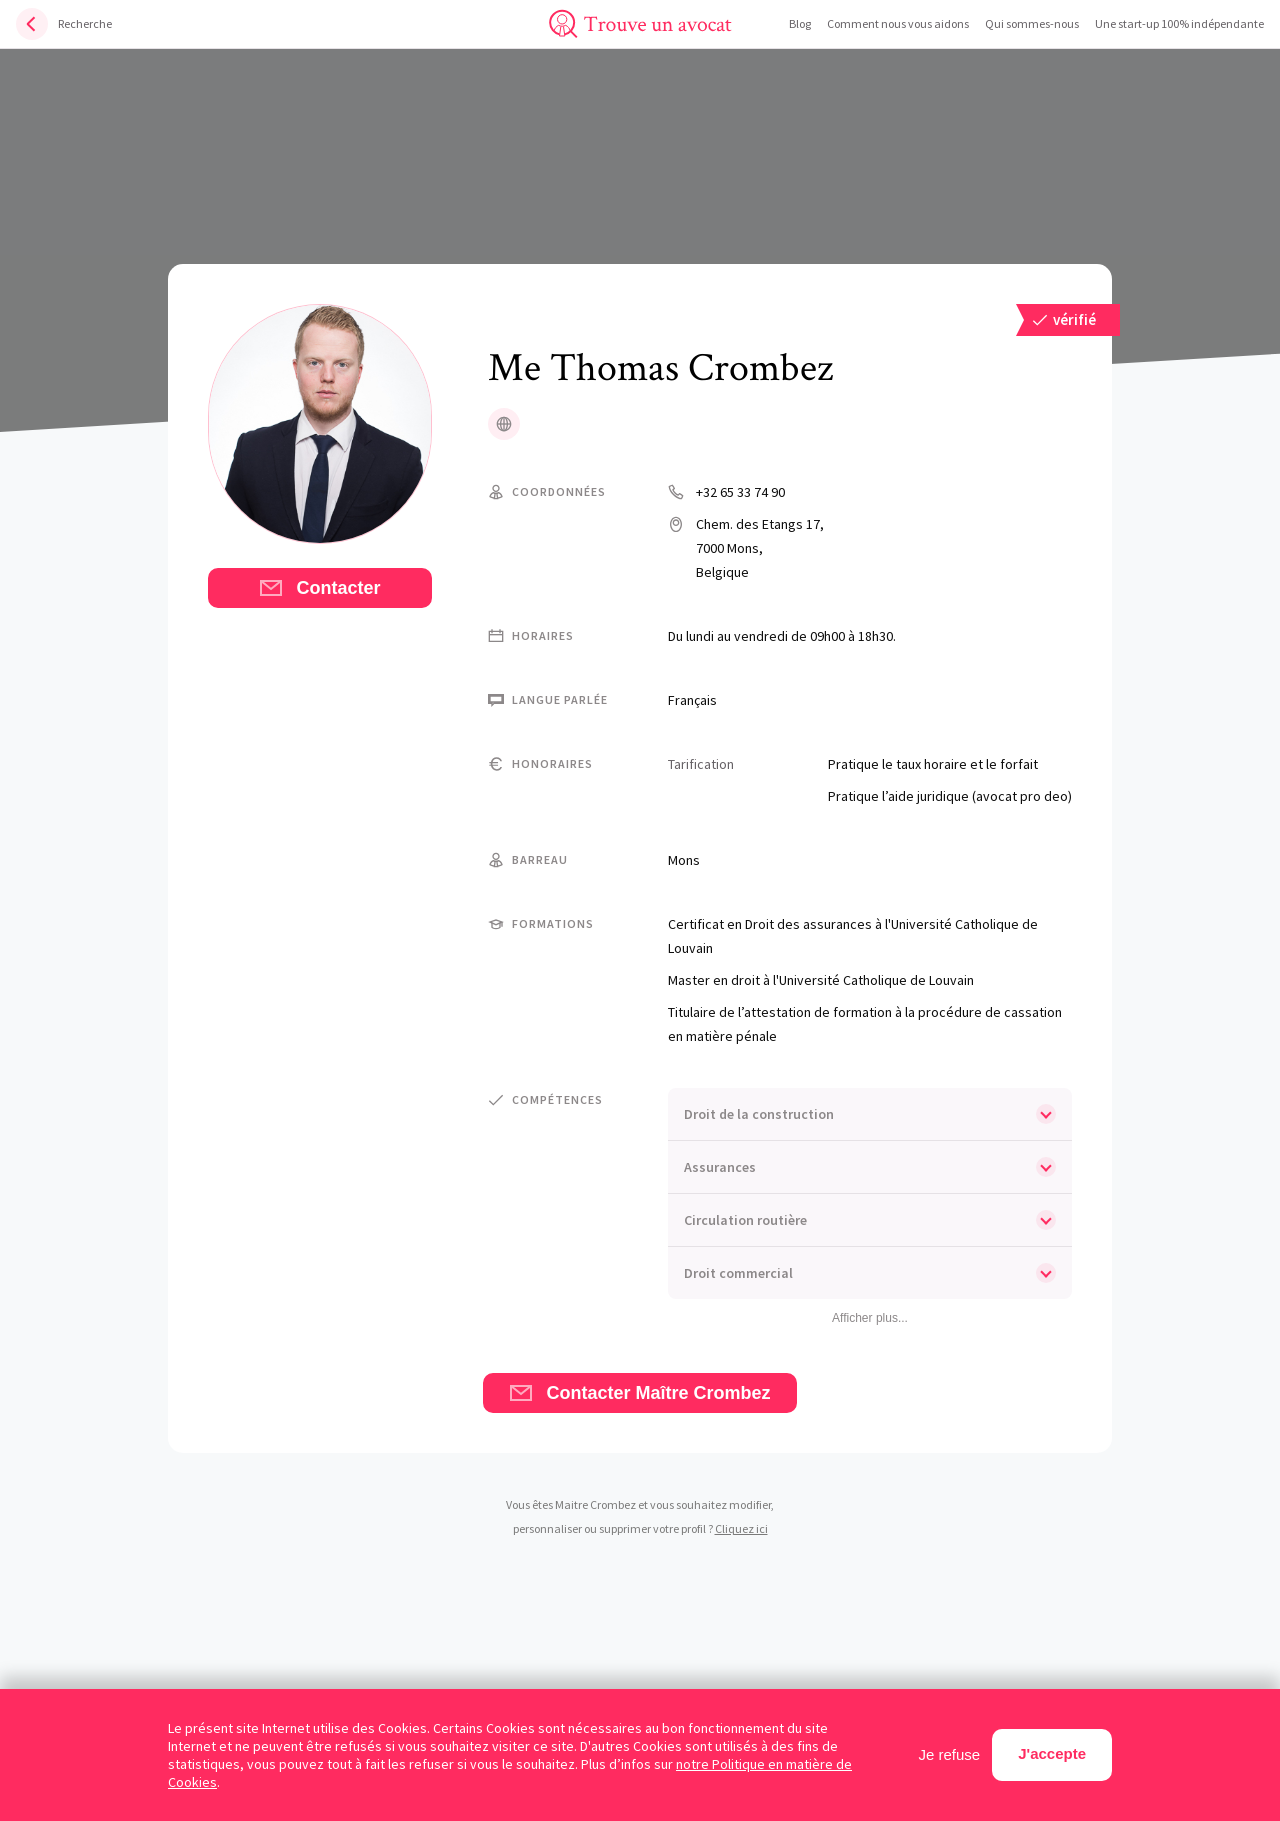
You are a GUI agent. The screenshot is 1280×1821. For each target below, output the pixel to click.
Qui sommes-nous (1032, 23)
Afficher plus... (870, 1318)
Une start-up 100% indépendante (1179, 23)
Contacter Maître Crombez (639, 1393)
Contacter (319, 588)
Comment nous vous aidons (898, 23)
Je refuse (950, 1754)
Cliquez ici (741, 1528)
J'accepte (1052, 1753)
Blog (800, 23)
